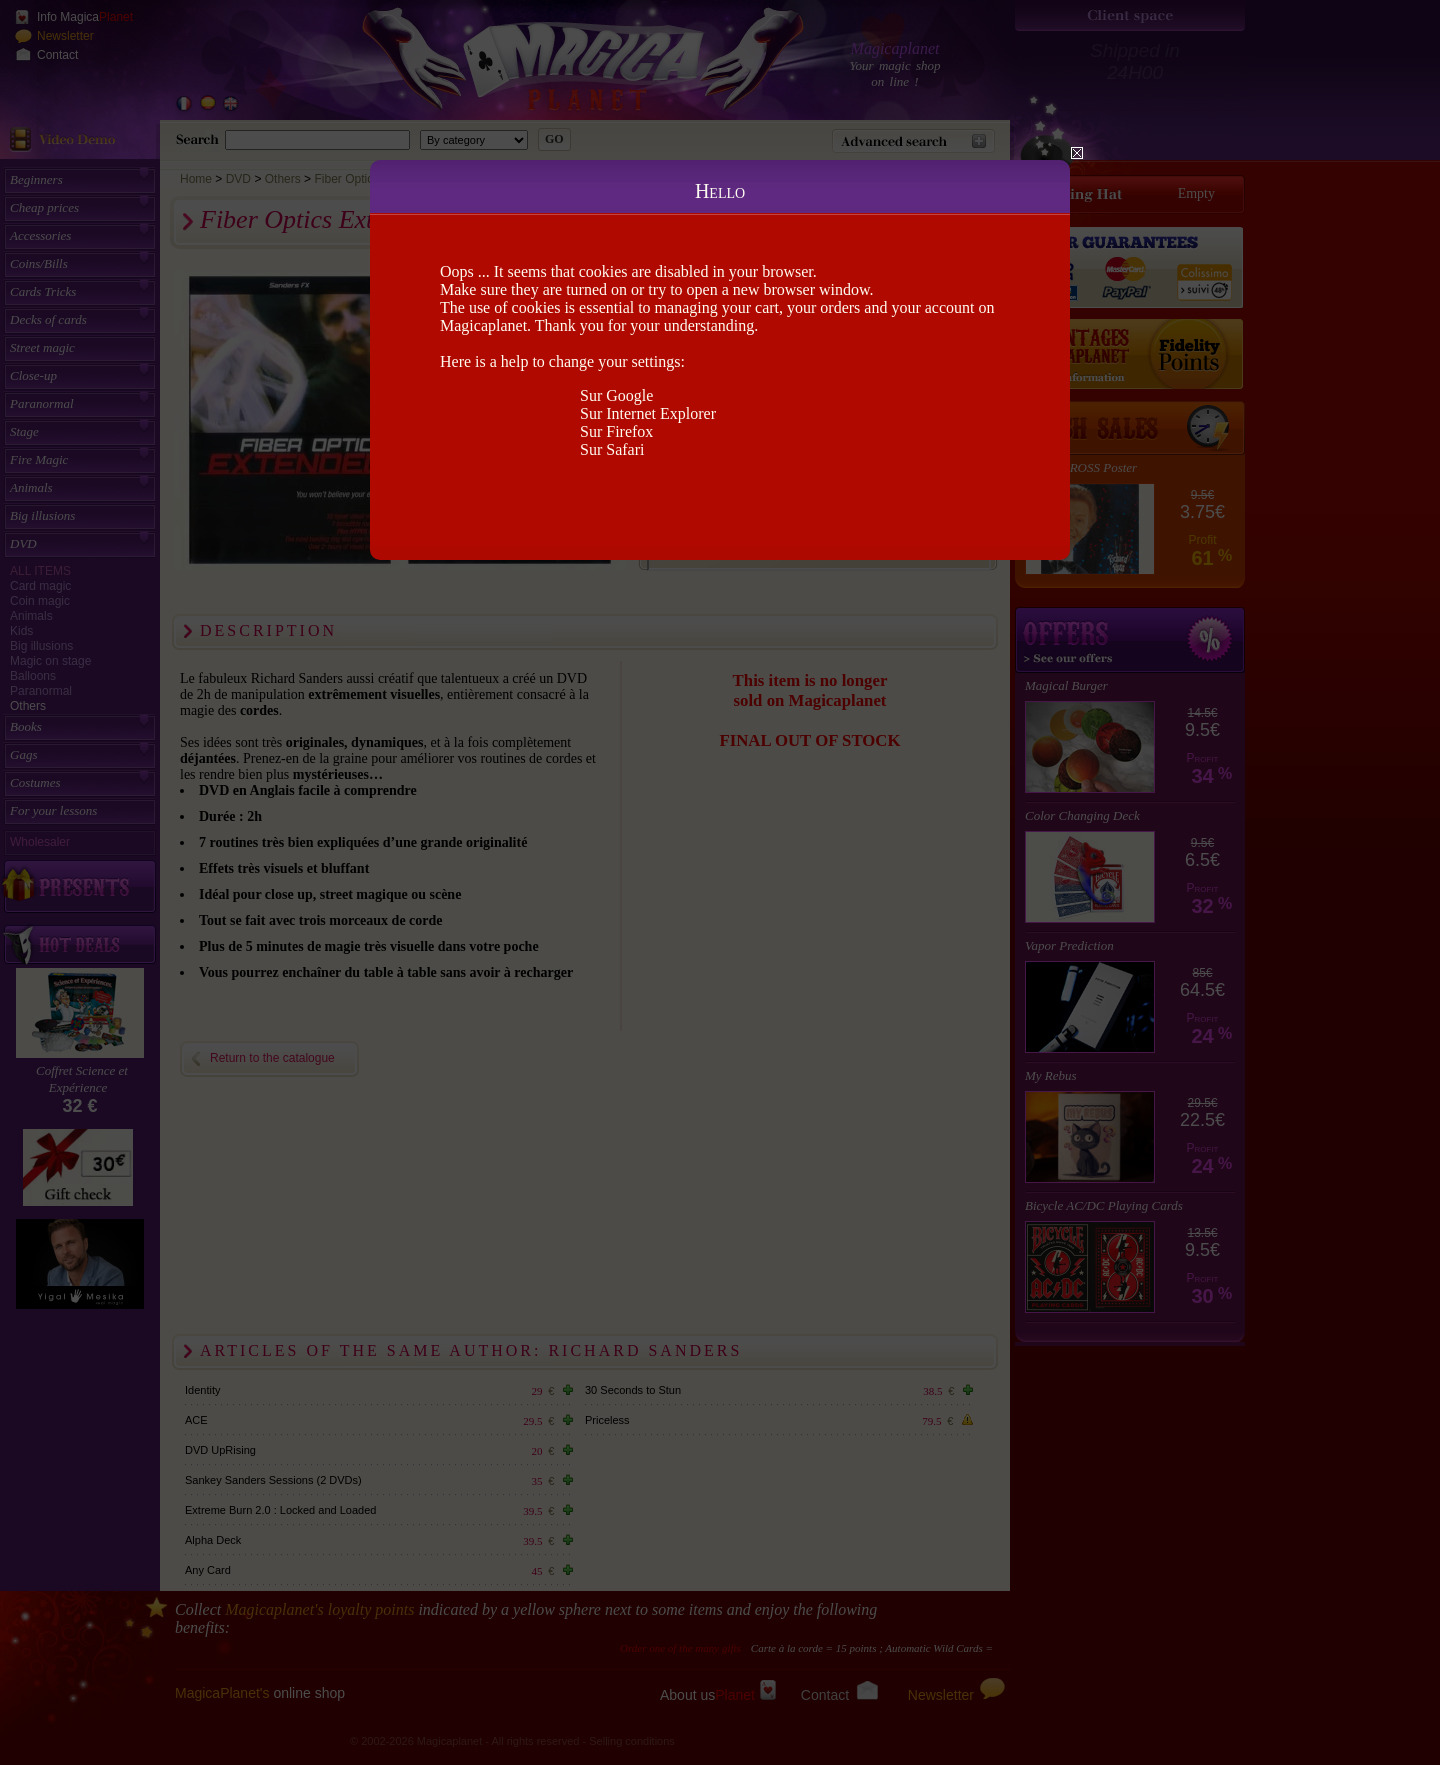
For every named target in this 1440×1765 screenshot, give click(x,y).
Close (1077, 153)
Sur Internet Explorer (648, 413)
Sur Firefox (616, 431)
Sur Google (616, 395)
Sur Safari (612, 449)
